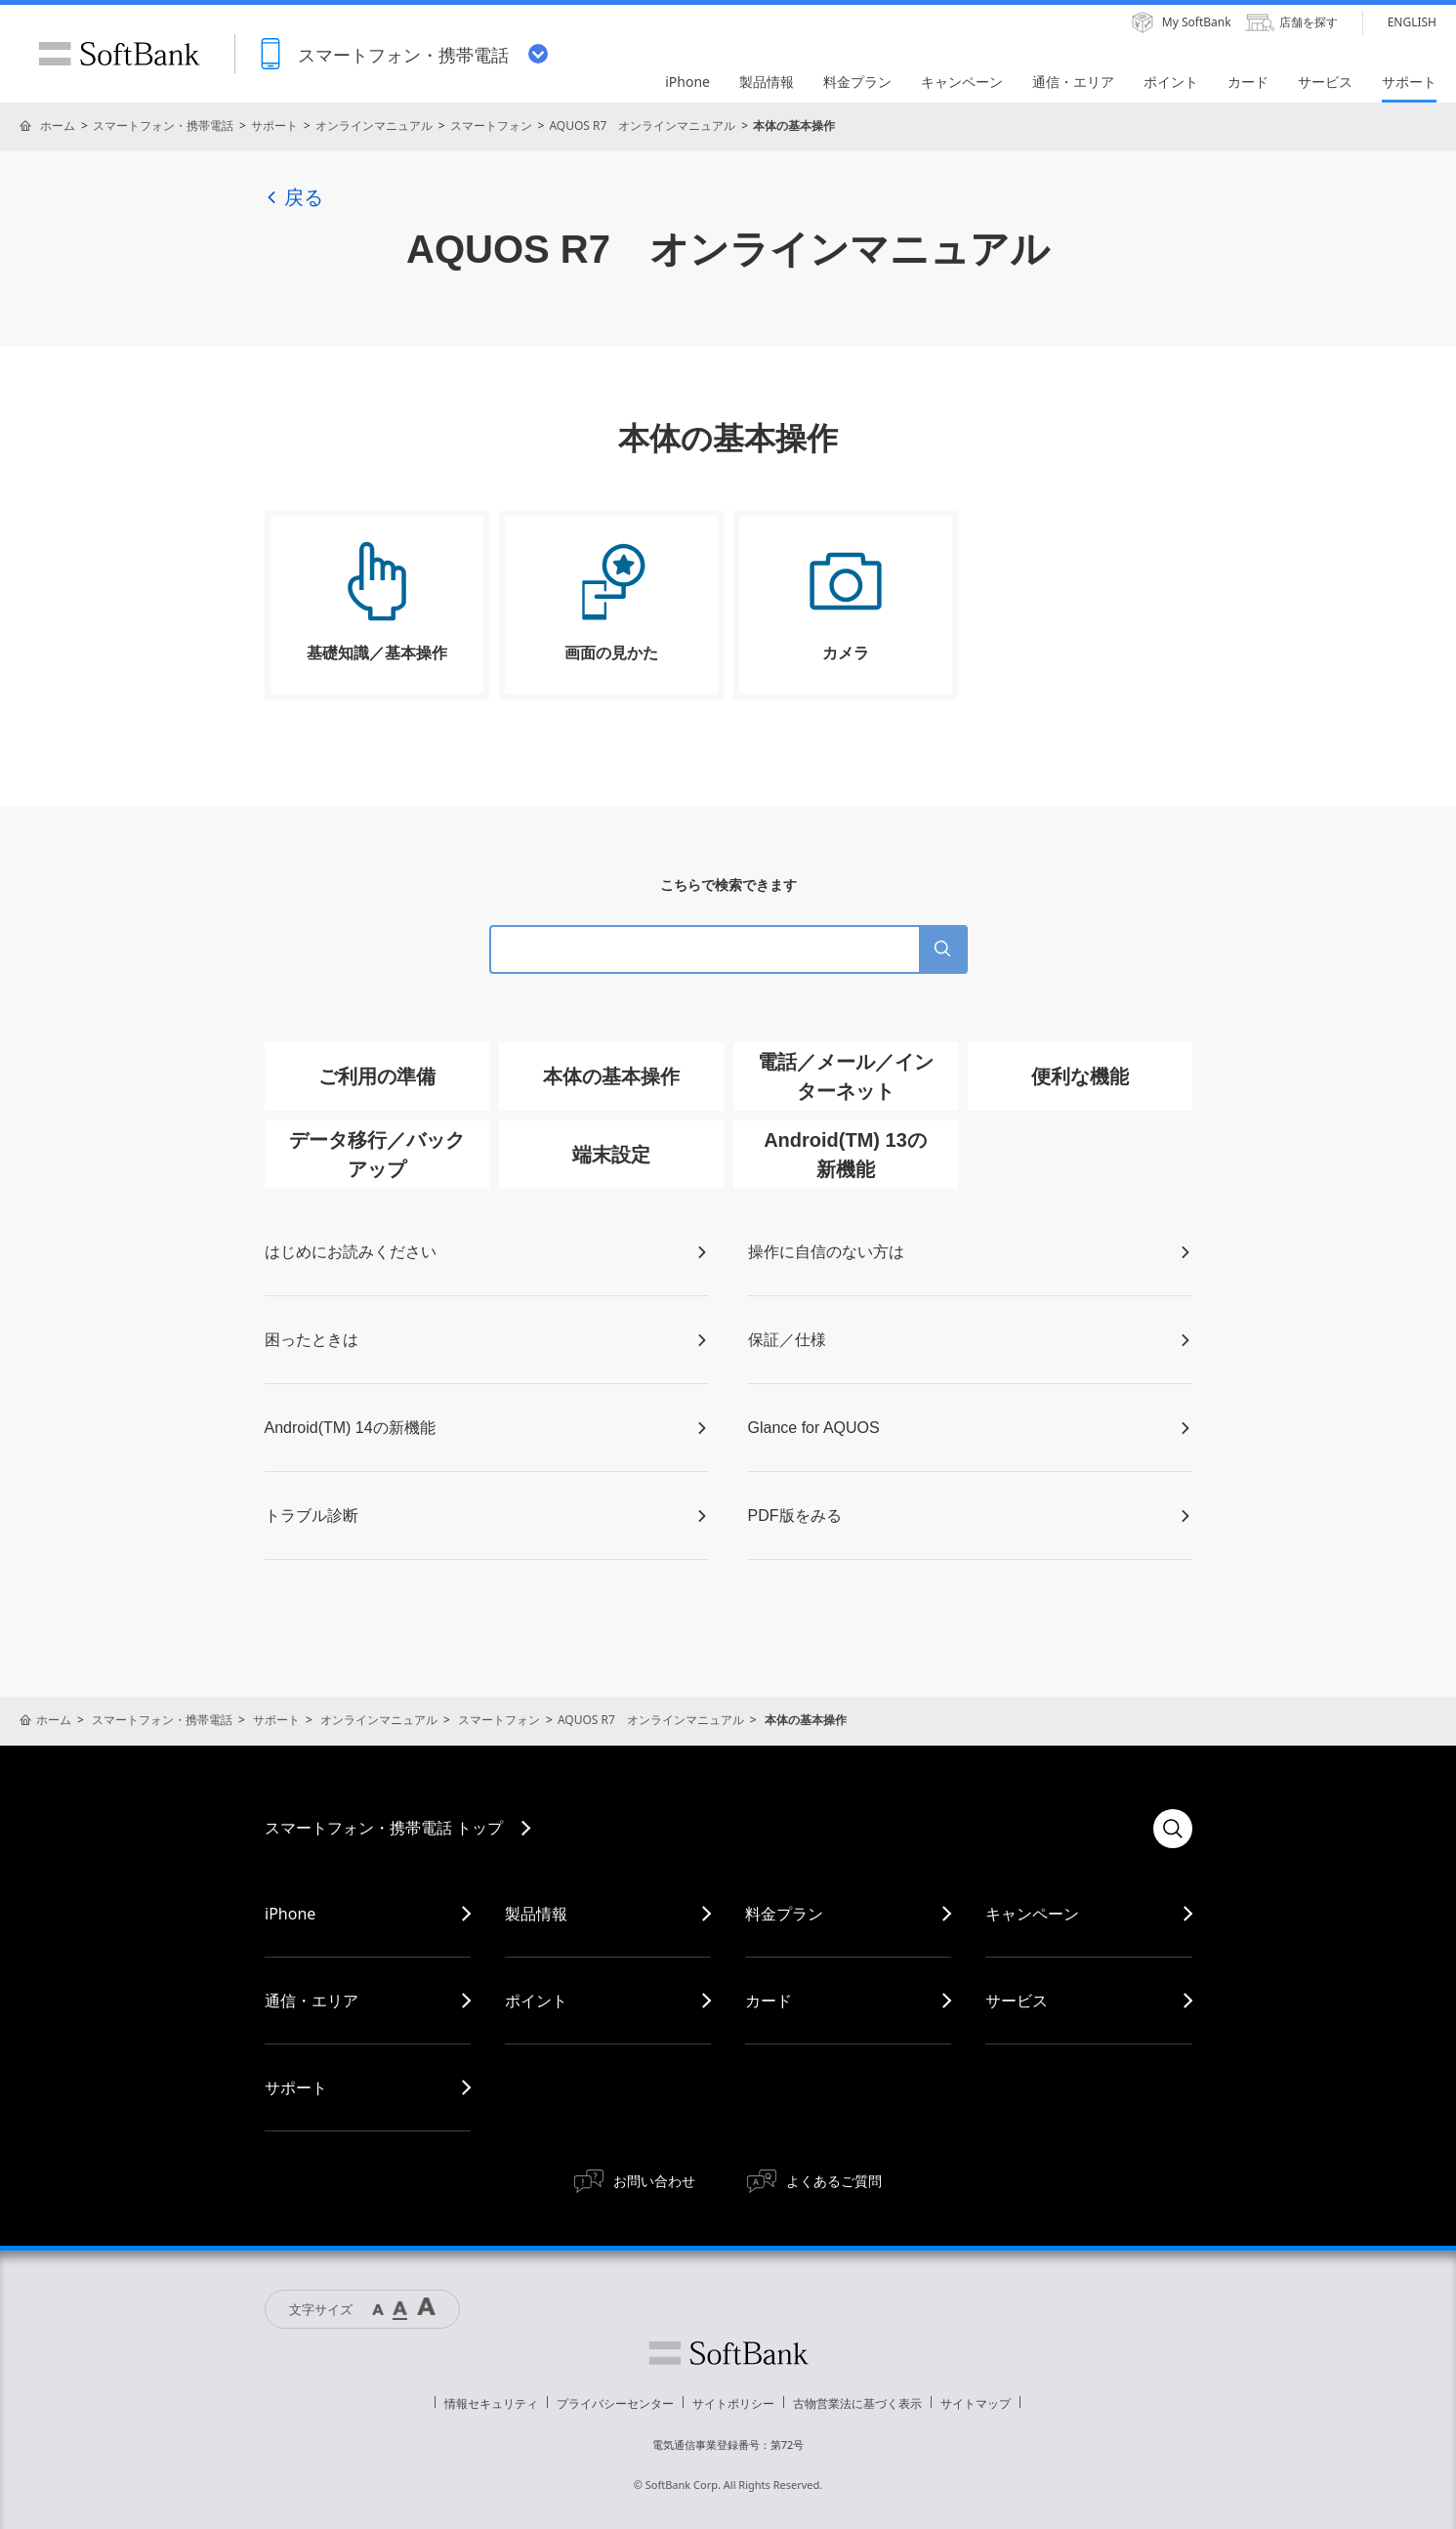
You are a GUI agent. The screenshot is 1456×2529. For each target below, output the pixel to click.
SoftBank (119, 53)
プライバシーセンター (615, 2403)
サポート (274, 125)
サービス (1016, 2000)
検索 (1172, 1828)
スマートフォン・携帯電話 (163, 125)
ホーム (57, 125)
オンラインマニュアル (374, 125)
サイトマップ (975, 2403)
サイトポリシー (733, 2403)
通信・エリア (311, 2000)
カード (768, 2000)
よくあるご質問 (834, 2180)
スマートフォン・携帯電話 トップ (384, 1827)
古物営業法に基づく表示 (857, 2403)
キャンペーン (1032, 1913)
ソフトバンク (728, 2353)
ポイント (536, 2000)
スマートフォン (491, 125)
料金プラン (784, 1913)
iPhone (290, 1913)
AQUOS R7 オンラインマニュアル (642, 125)
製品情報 (536, 1913)
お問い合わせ (654, 2180)
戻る (294, 197)
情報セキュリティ (491, 2403)
